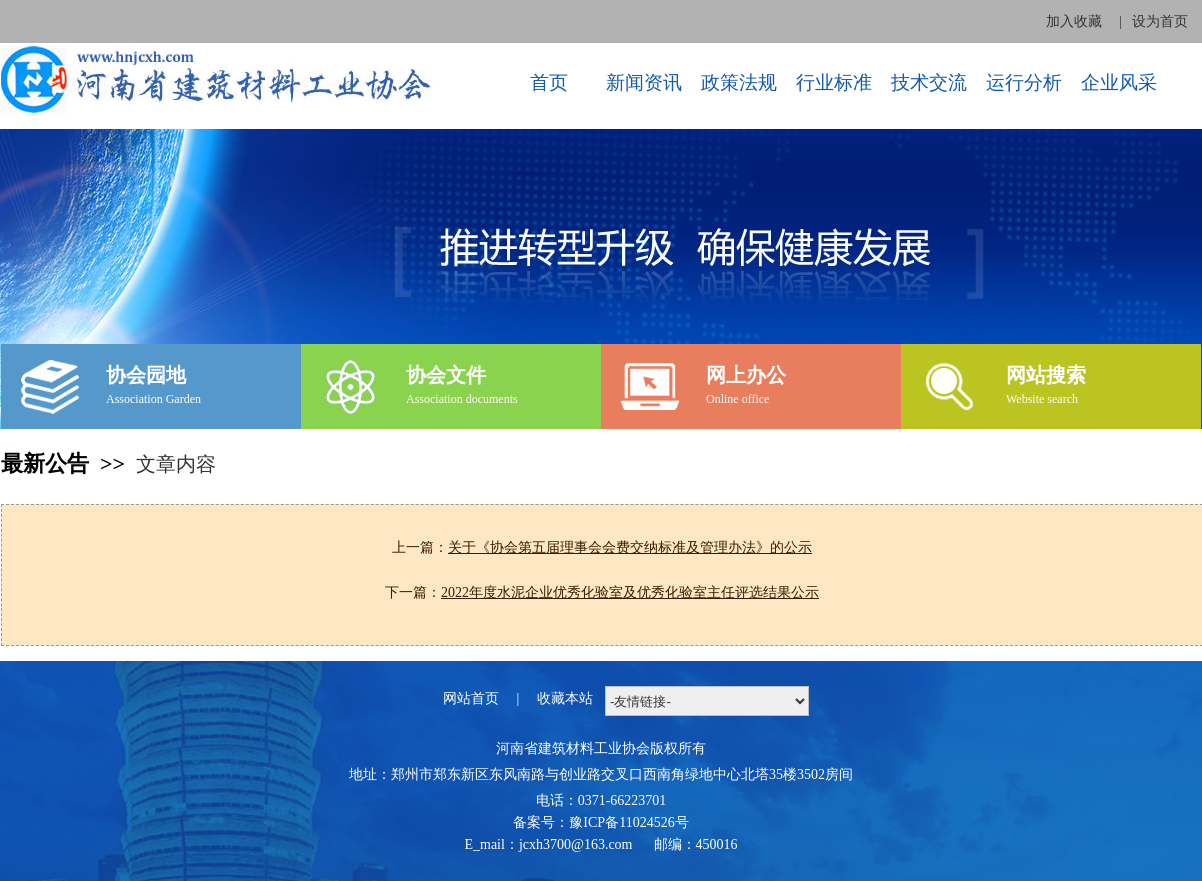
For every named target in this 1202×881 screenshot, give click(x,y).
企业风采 (1119, 82)
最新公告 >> (68, 463)
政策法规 (739, 82)
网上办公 (746, 375)
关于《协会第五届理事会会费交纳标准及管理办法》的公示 (630, 547)
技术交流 (929, 82)
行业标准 (834, 82)
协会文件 (446, 375)
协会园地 (146, 375)
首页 (549, 82)
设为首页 (1160, 21)
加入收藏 (1074, 21)
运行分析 (1024, 82)
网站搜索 (1046, 375)
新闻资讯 (644, 82)
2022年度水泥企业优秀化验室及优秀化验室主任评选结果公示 (630, 592)
